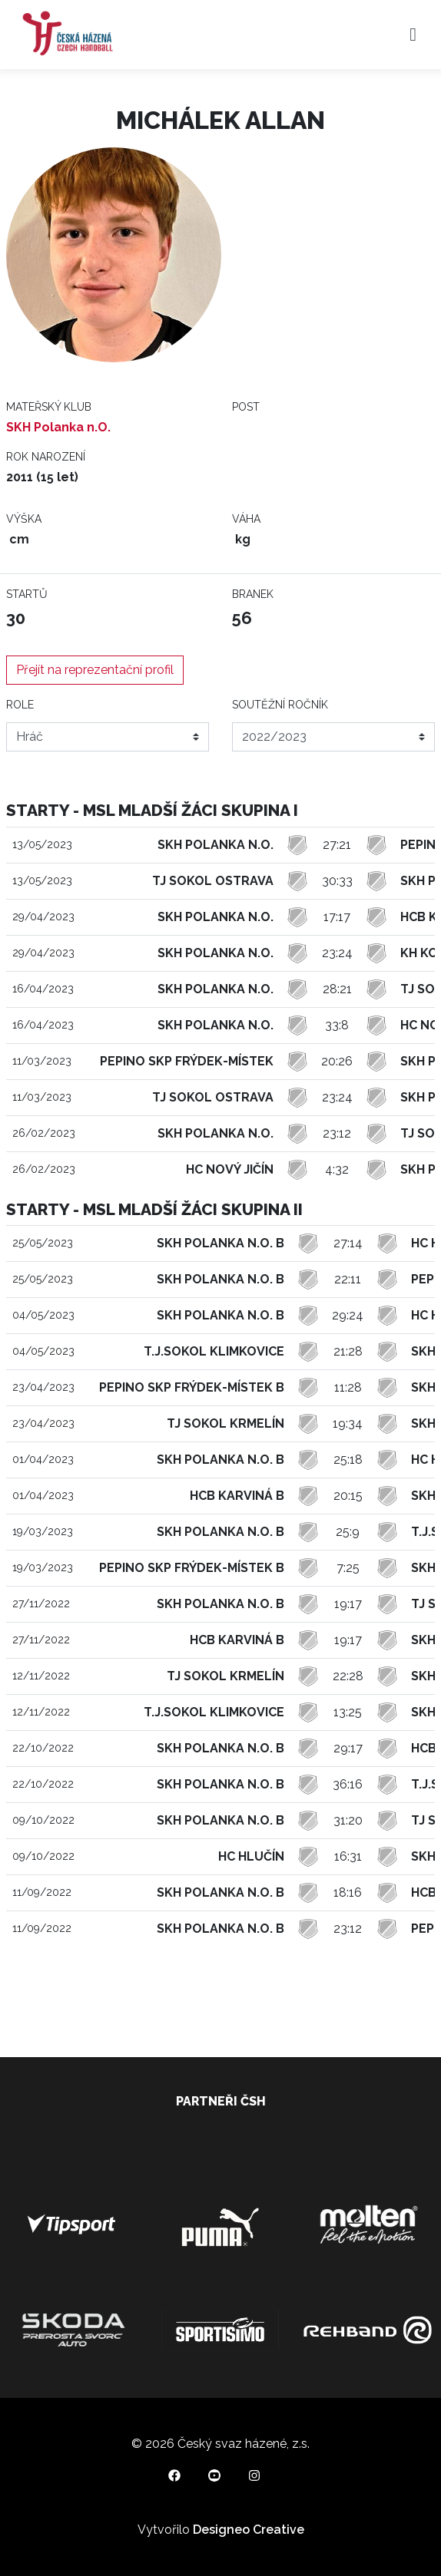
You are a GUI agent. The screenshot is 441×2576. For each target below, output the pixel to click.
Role (20, 704)
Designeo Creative (248, 2529)
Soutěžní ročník (280, 704)
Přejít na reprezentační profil (95, 669)
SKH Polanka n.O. (58, 427)
